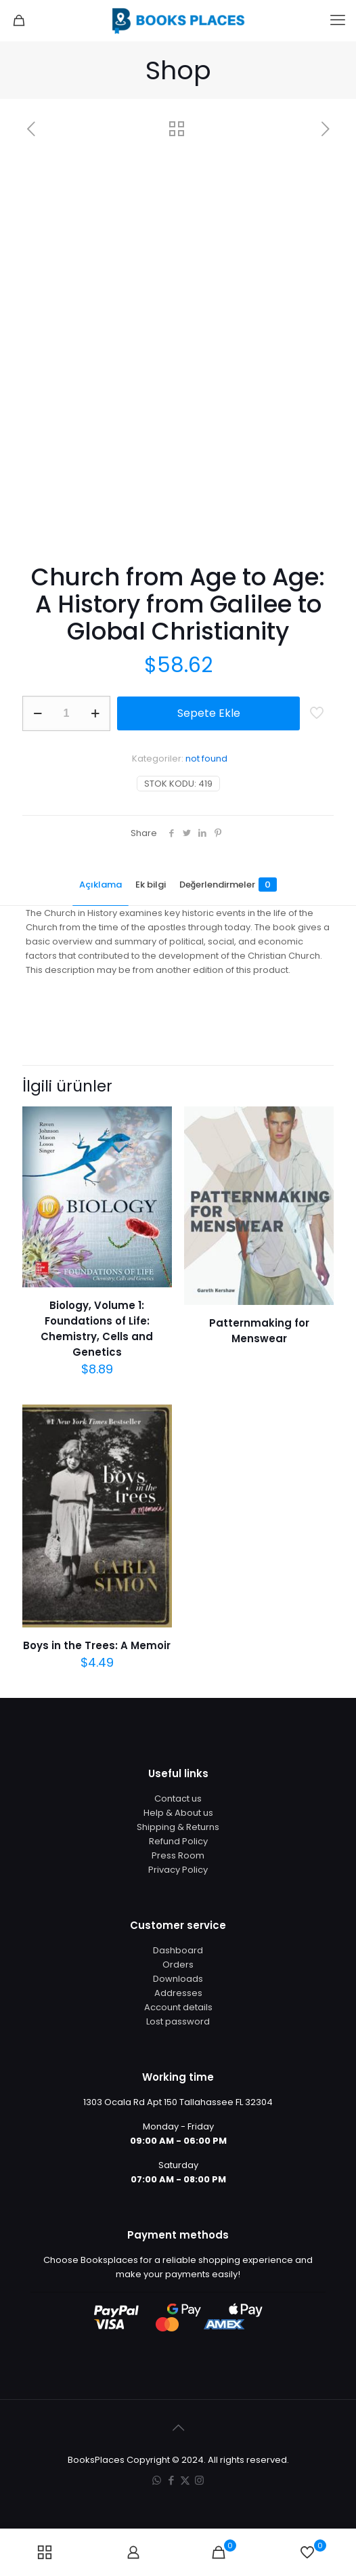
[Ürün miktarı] (66, 713)
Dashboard (178, 1950)
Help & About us (178, 1812)
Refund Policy (178, 1841)
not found (206, 758)
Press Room (178, 1855)
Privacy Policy (178, 1869)
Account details (178, 2007)
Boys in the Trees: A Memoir (97, 1645)
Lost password (178, 2021)
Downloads (178, 1978)
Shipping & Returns (178, 1827)
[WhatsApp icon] (157, 2480)
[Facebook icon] (171, 2480)
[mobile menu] (337, 20)
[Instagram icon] (199, 2480)
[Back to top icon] (178, 2427)
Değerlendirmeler (228, 884)
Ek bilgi (150, 884)
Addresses (178, 1993)
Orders (178, 1964)
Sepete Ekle (208, 713)
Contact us (178, 1798)
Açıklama (100, 884)
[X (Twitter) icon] (185, 2480)
